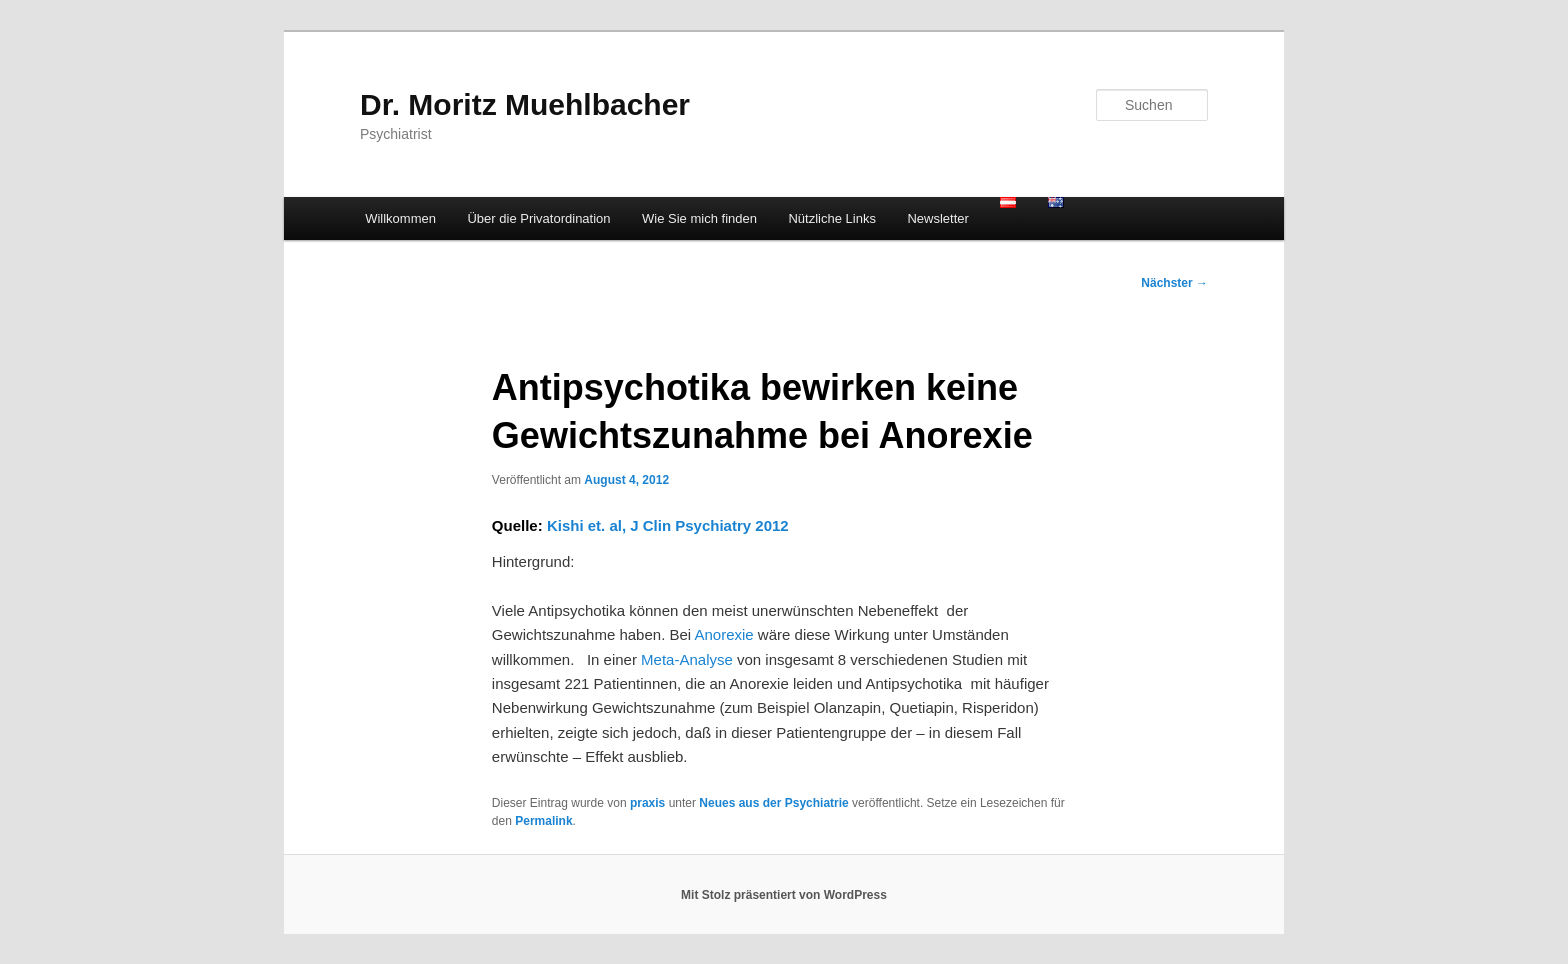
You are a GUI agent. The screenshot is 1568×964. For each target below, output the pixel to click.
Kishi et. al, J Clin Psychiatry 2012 (668, 525)
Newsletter (937, 218)
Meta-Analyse (687, 659)
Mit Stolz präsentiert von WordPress (784, 895)
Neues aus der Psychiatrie (773, 803)
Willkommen (400, 218)
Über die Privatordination (538, 218)
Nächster (1174, 283)
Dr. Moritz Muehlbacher (525, 104)
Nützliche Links (831, 218)
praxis (647, 803)
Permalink (543, 821)
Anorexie (723, 634)
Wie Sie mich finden (699, 218)
